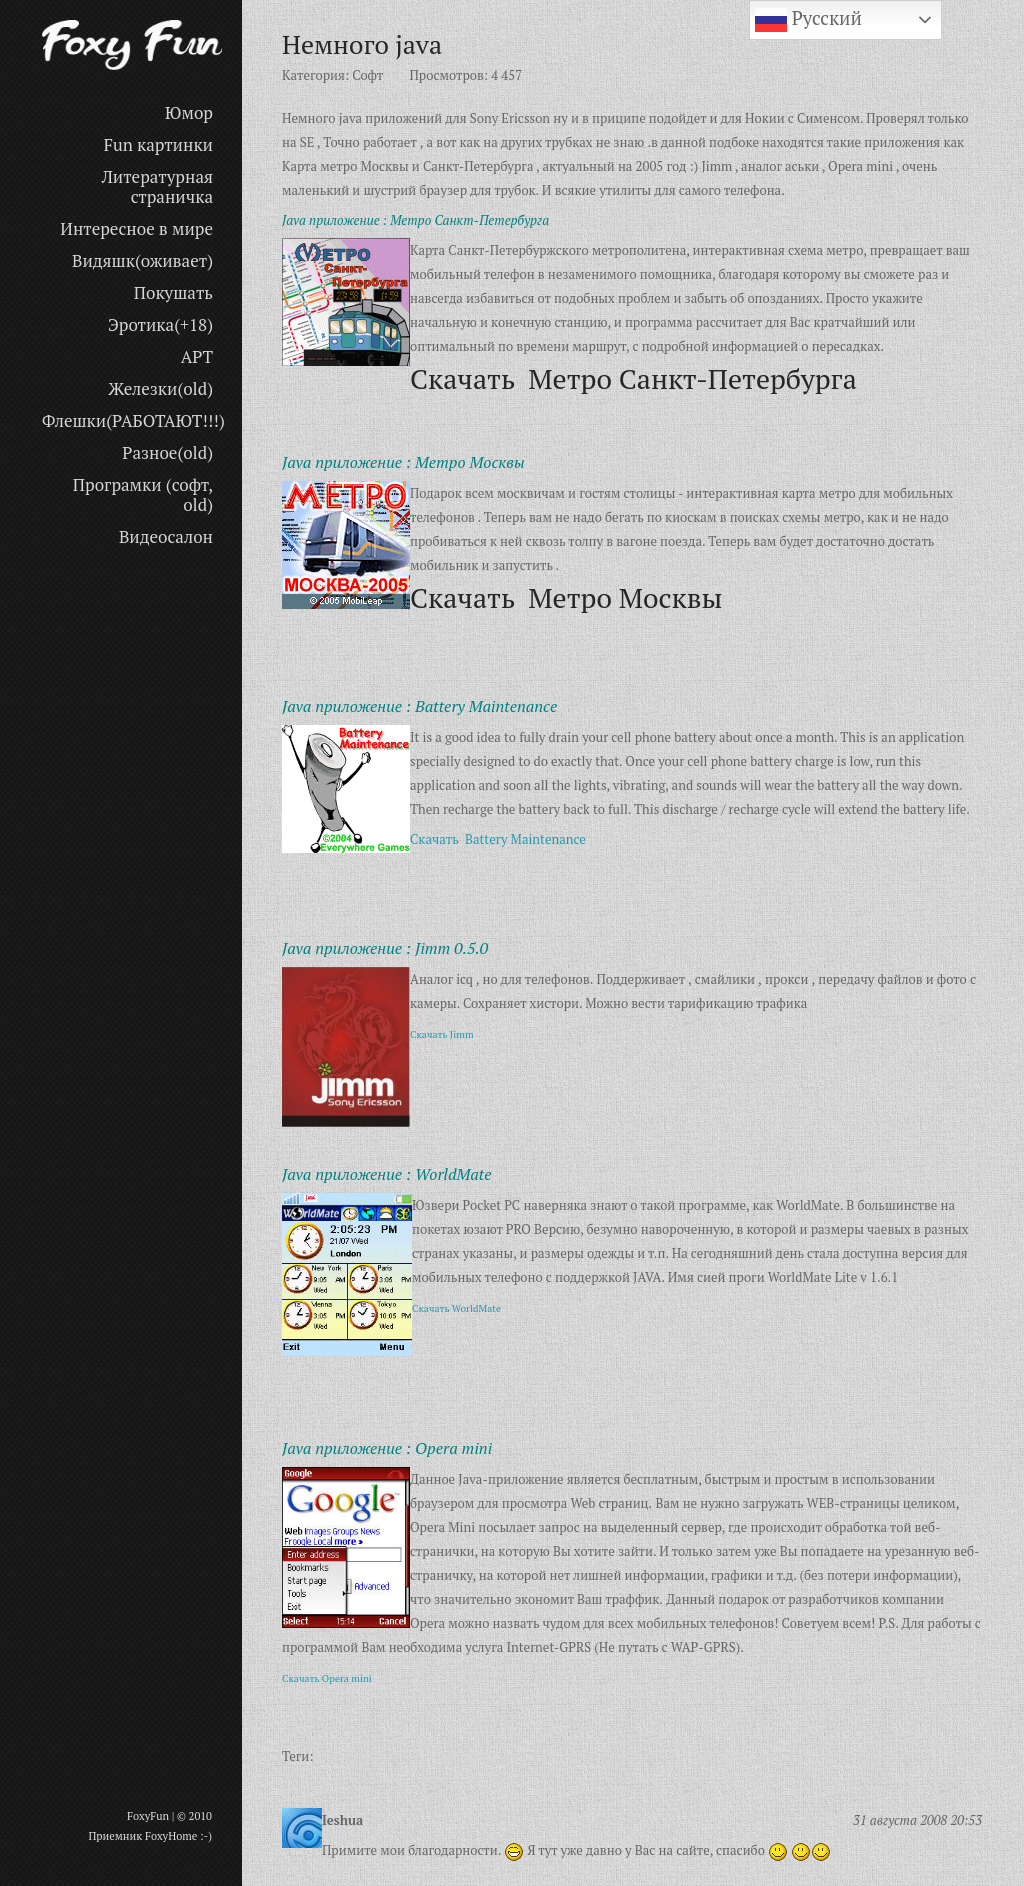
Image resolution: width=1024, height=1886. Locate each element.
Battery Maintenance (525, 839)
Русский (808, 20)
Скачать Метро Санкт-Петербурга (633, 378)
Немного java (362, 44)
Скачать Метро (566, 597)
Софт (367, 75)
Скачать (437, 839)
